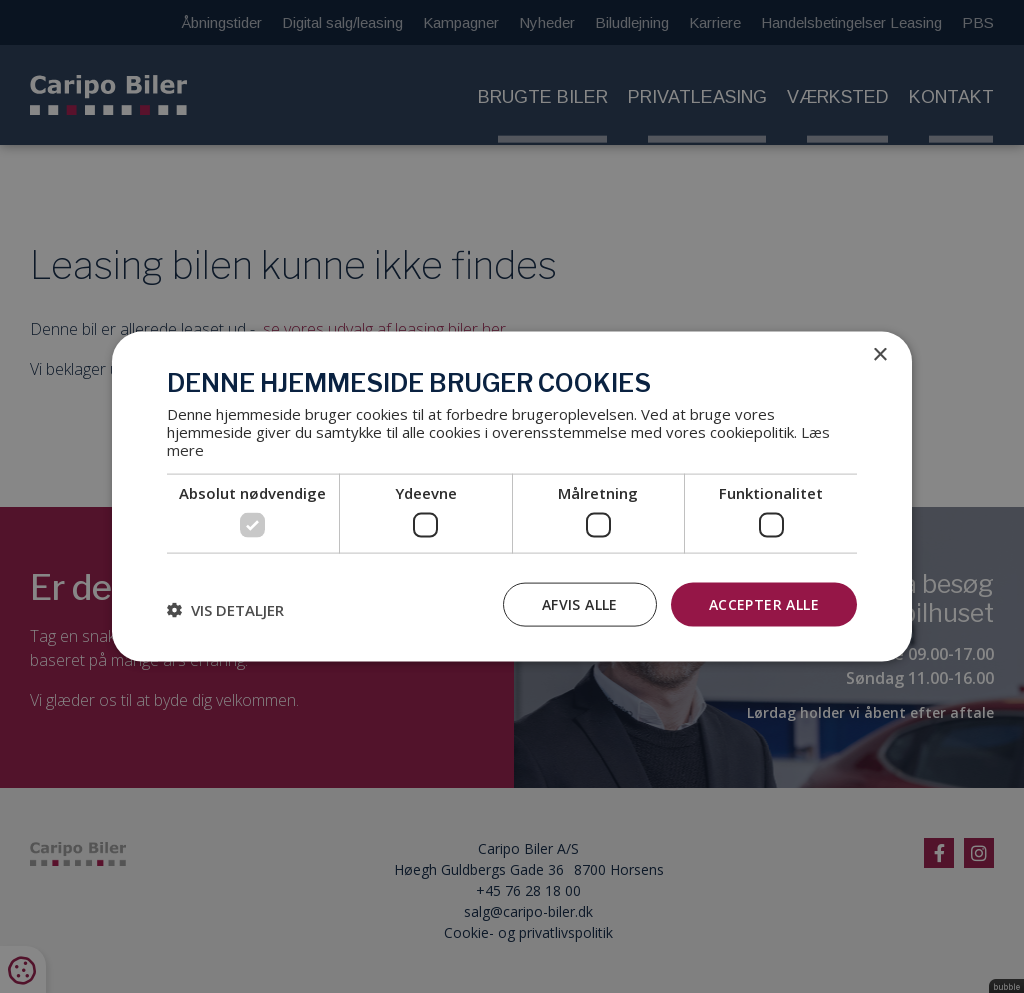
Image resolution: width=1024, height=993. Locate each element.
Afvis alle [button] (580, 603)
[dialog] (512, 496)
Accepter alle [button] (764, 603)
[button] (225, 609)
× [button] (879, 354)
